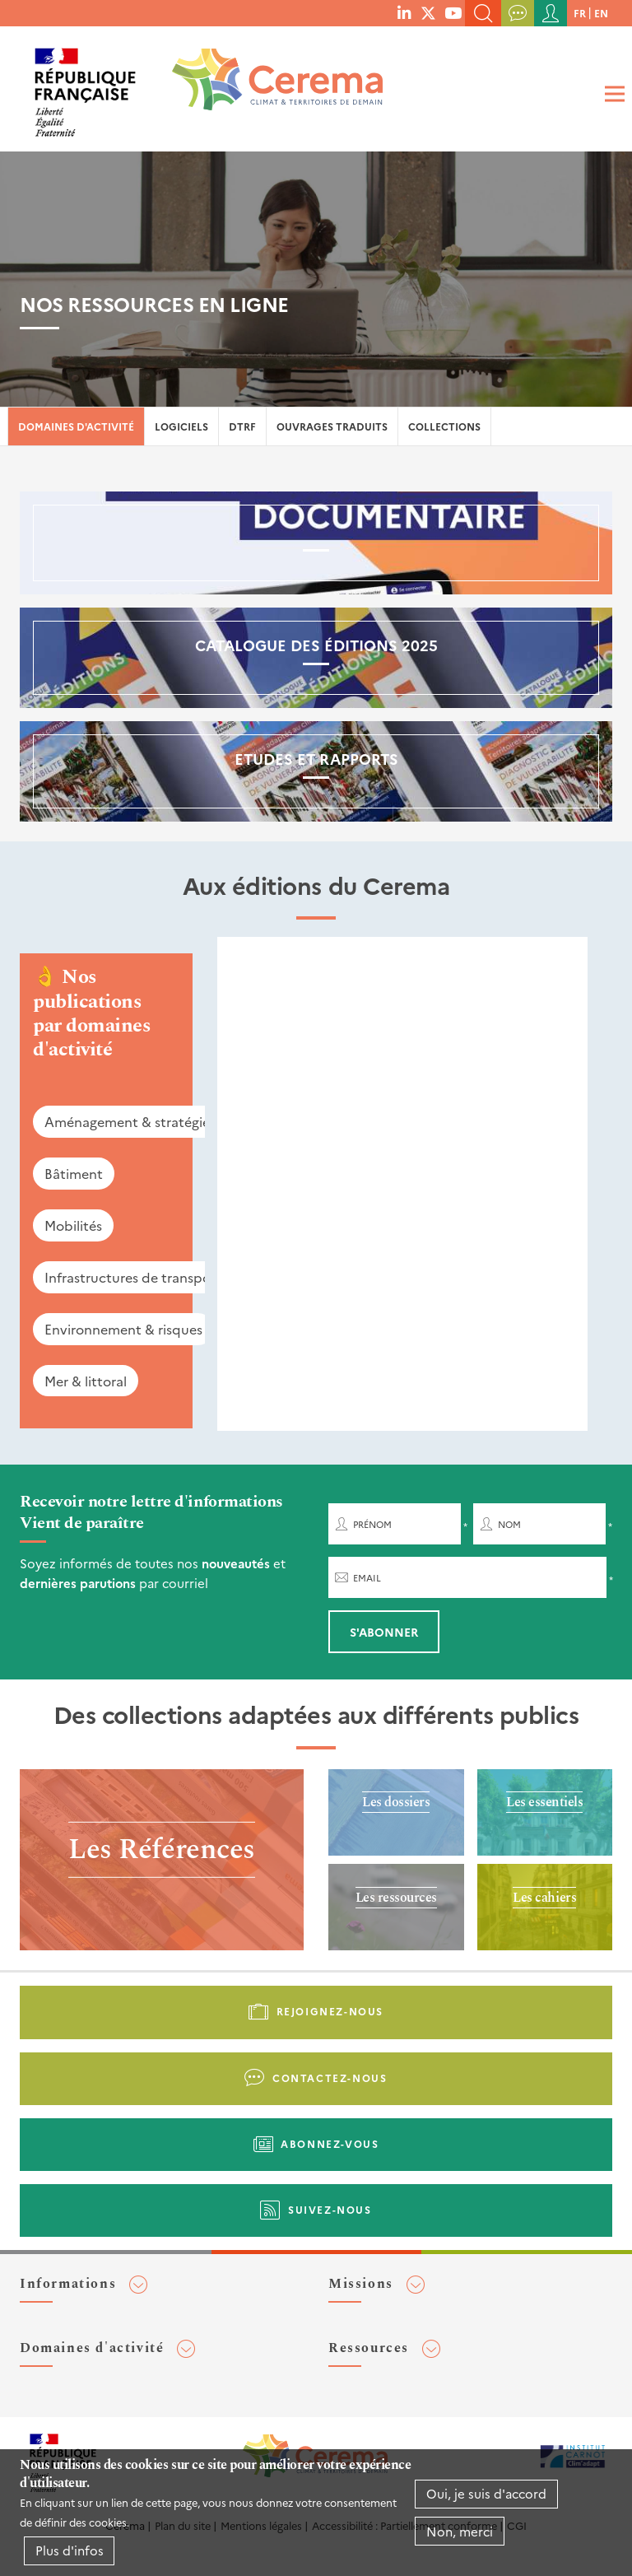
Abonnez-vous (330, 2143)
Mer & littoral (85, 1381)
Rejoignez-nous (329, 2011)
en (601, 13)
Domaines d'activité (76, 426)
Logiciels (181, 426)
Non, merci (459, 2531)
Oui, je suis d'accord (486, 2493)
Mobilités (73, 1225)
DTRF (242, 426)
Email (367, 1577)
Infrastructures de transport (132, 1277)
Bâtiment (73, 1173)
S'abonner (384, 1631)
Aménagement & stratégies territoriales (167, 1121)
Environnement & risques (123, 1329)
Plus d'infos (69, 2550)
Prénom (372, 1524)
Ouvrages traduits (332, 426)
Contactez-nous (329, 2078)
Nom (509, 1524)
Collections (444, 426)
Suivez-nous (330, 2209)
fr (580, 13)
